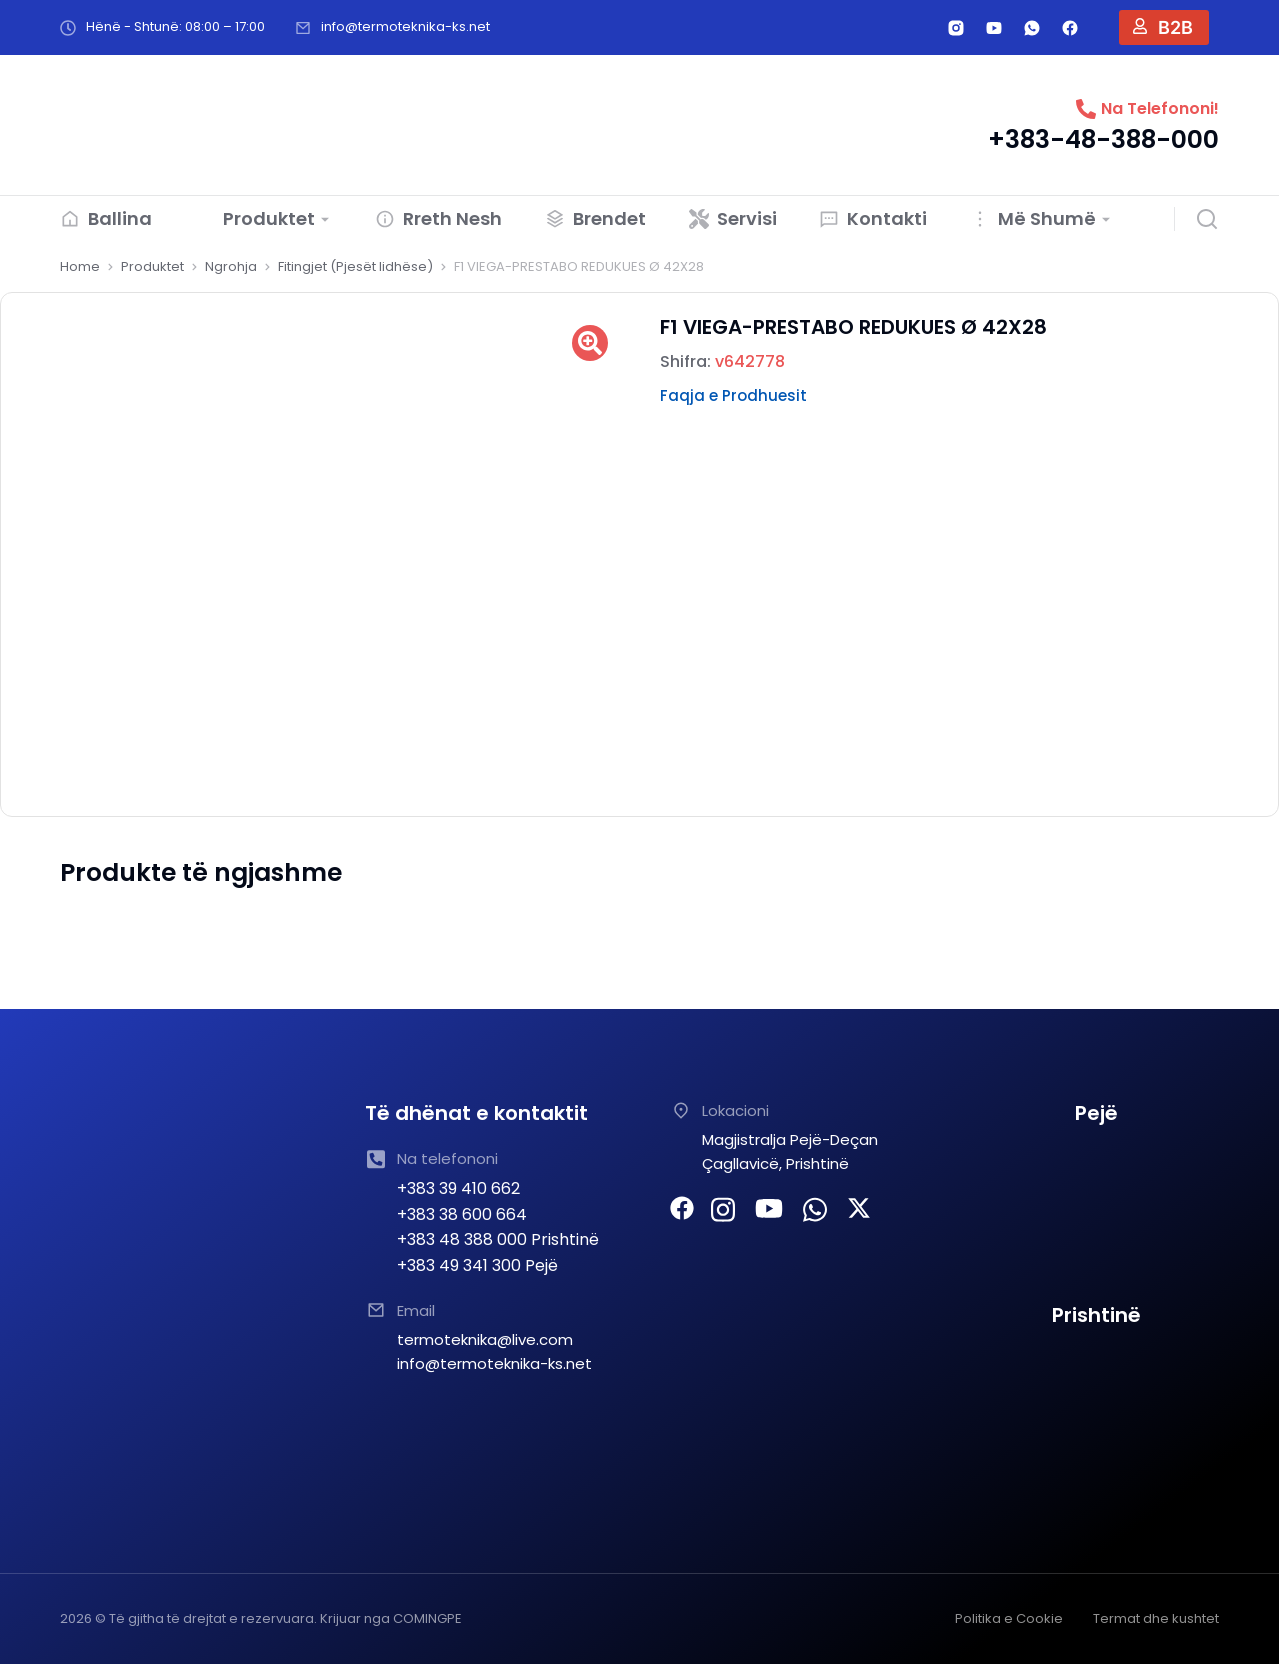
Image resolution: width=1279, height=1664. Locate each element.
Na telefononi (447, 1158)
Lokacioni (735, 1110)
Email (416, 1310)
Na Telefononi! (1160, 108)
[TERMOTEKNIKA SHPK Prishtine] (1096, 1416)
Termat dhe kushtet (1156, 1618)
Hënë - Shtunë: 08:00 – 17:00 (175, 26)
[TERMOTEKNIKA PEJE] (1096, 1214)
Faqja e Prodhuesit (733, 395)
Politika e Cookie (1009, 1618)
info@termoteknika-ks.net (405, 26)
